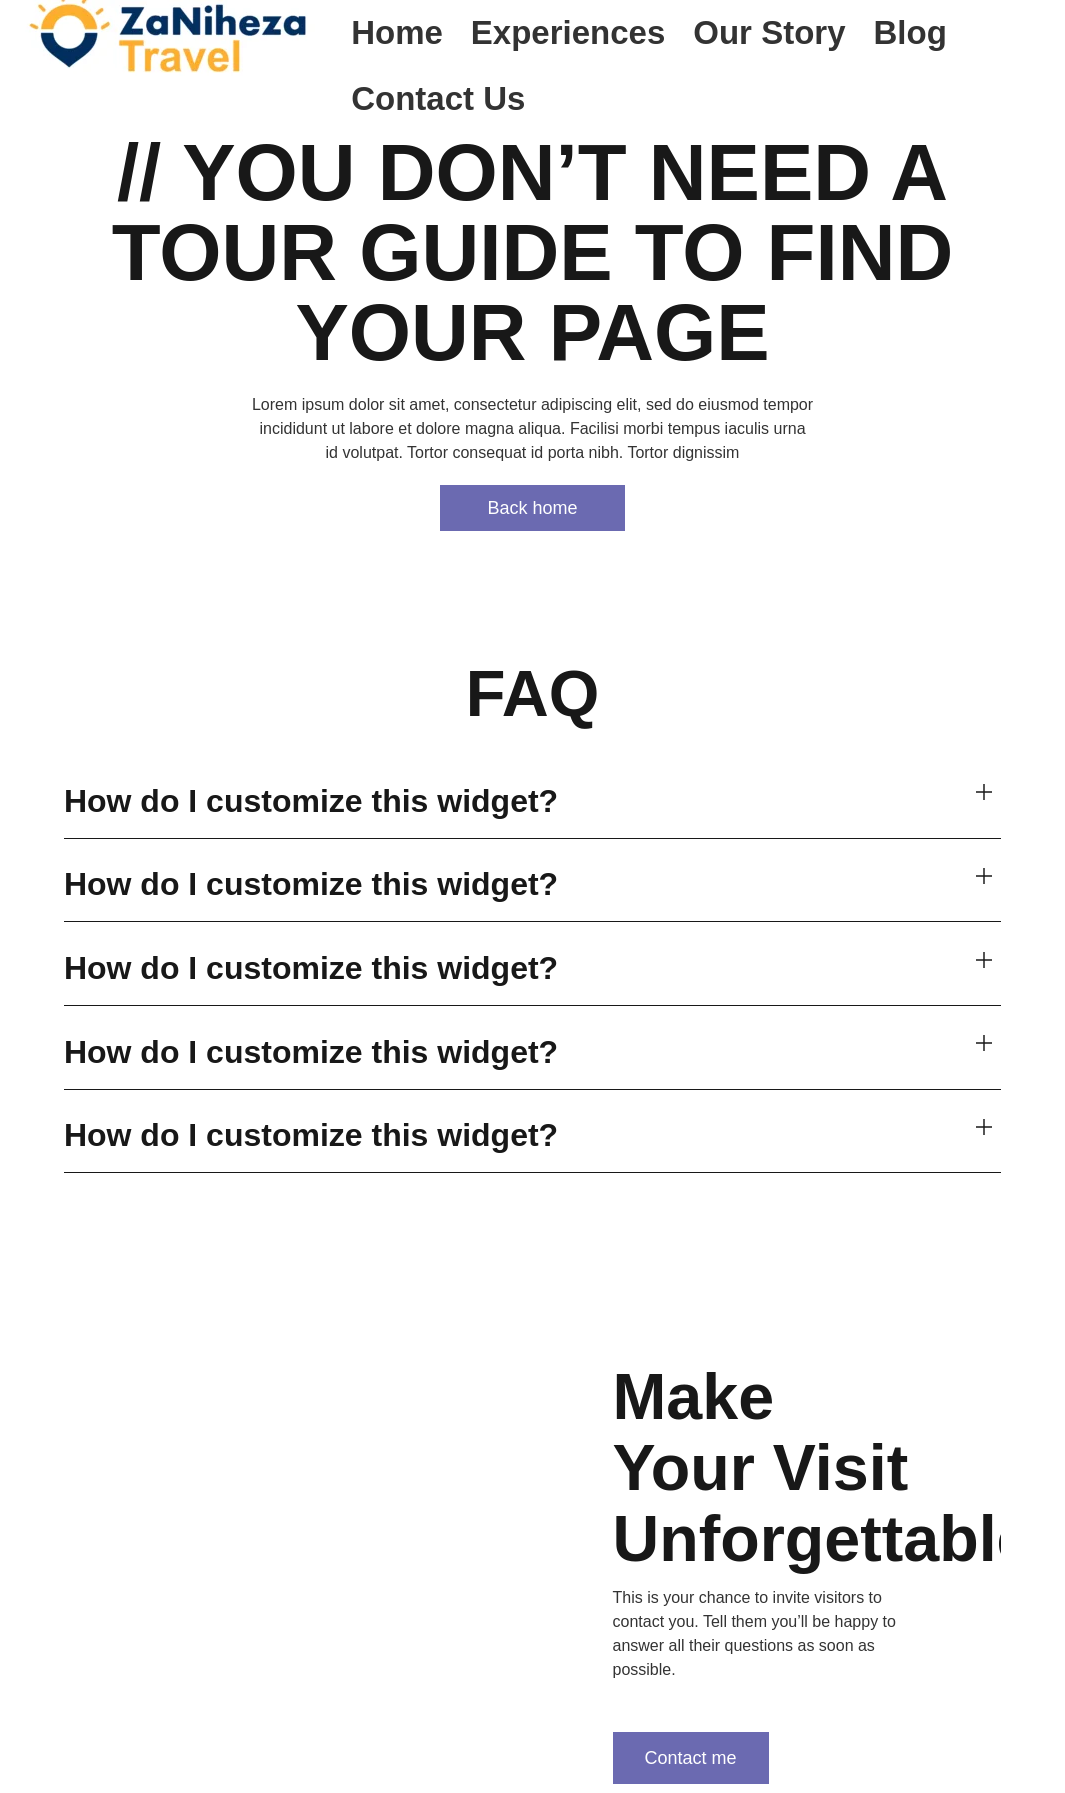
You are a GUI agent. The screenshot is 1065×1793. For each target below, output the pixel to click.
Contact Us (438, 98)
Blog (910, 32)
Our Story (769, 32)
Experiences (568, 32)
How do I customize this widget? (311, 801)
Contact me (690, 1756)
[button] (532, 802)
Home (397, 32)
